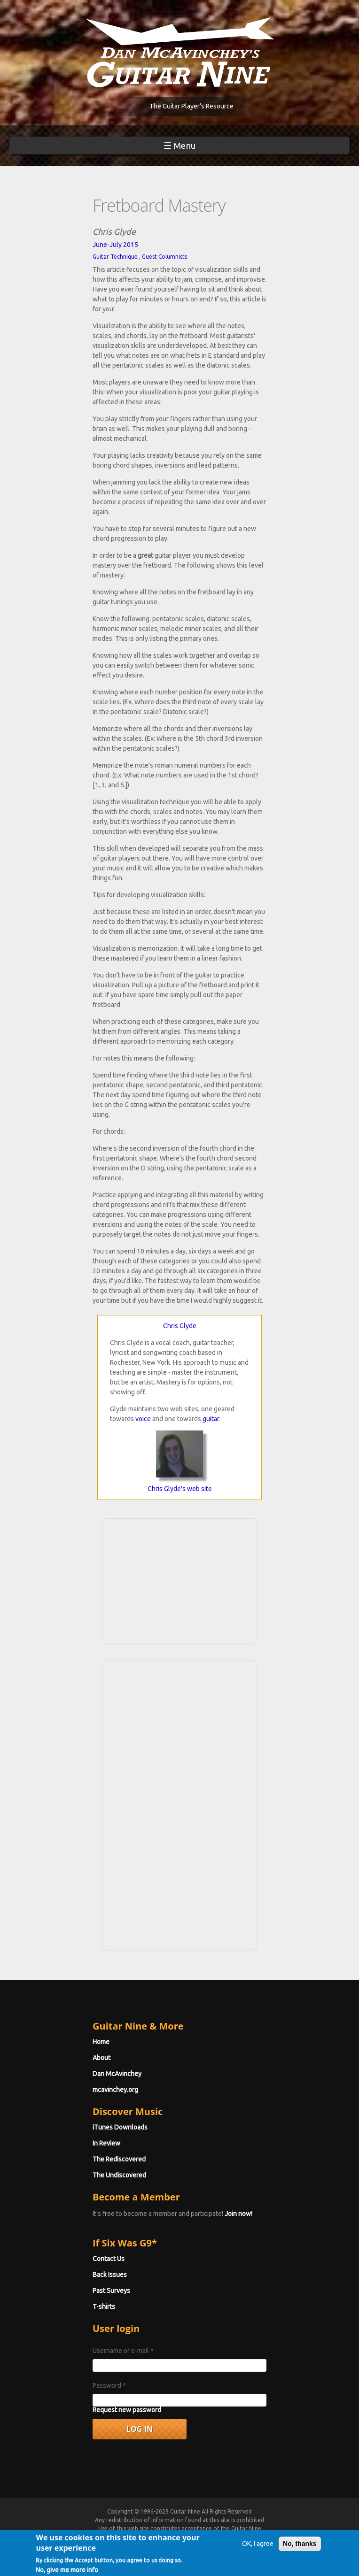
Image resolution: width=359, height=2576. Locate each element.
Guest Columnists (164, 257)
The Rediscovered (119, 2159)
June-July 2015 (115, 244)
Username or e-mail (123, 2350)
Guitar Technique (115, 257)
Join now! (238, 2213)
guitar (211, 1419)
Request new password (127, 2410)
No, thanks (300, 2549)
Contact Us (109, 2258)
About (101, 2057)
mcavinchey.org (115, 2089)
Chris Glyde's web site (180, 1488)
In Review (106, 2143)
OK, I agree (257, 2549)
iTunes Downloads (120, 2127)
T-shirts (104, 2306)
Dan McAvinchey (117, 2073)
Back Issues (110, 2274)
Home (101, 2041)
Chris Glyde (179, 1326)
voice (143, 1419)
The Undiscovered (119, 2175)
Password (109, 2385)
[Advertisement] (179, 1579)
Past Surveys (111, 2290)
